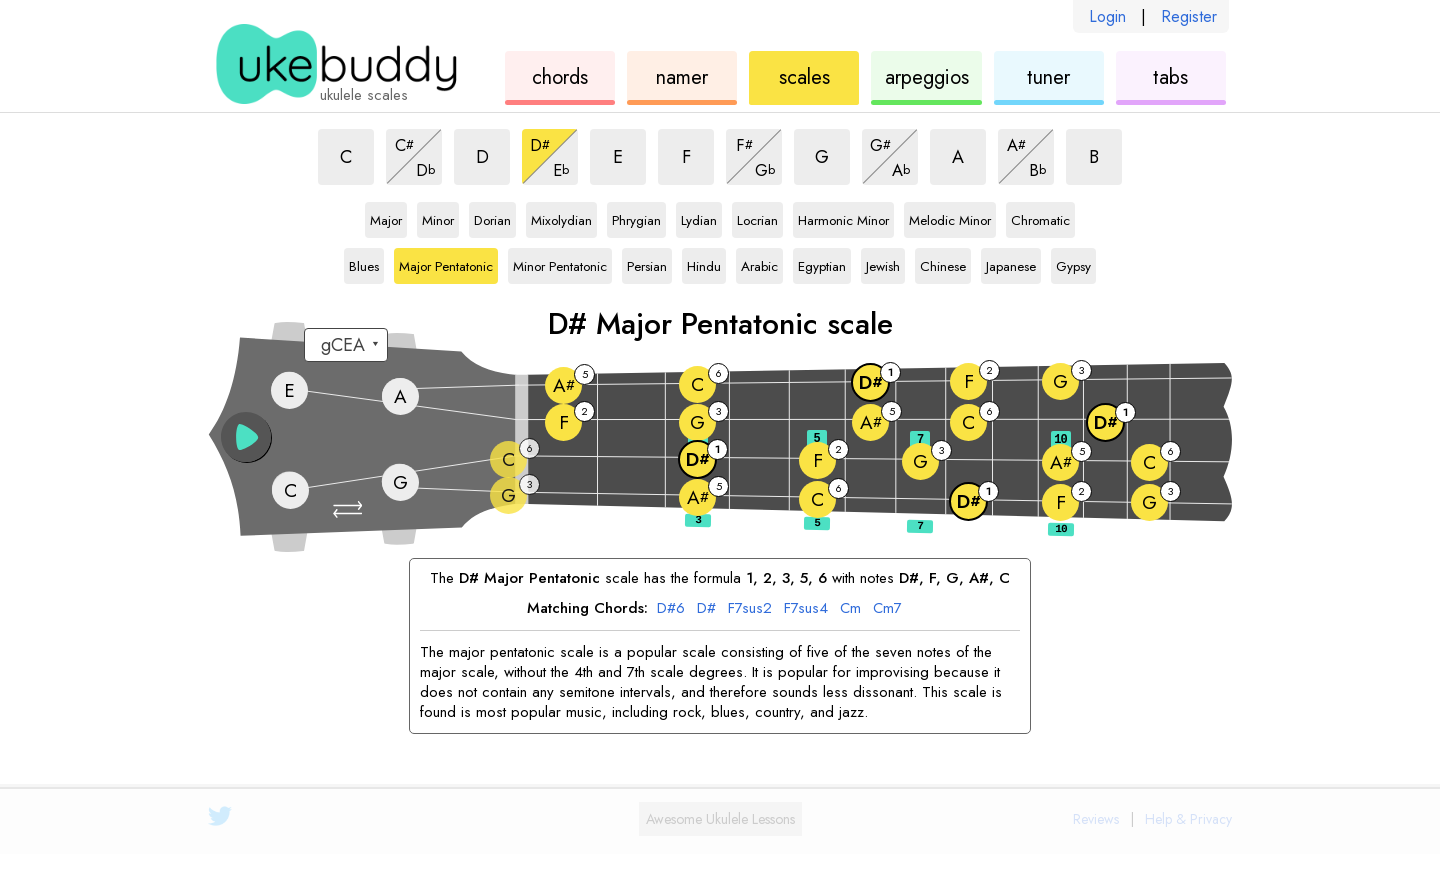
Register (1189, 16)
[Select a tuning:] (346, 345)
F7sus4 (806, 609)
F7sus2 (750, 609)
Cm (850, 609)
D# (706, 609)
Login (1107, 16)
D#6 (671, 609)
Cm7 (887, 609)
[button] (350, 509)
